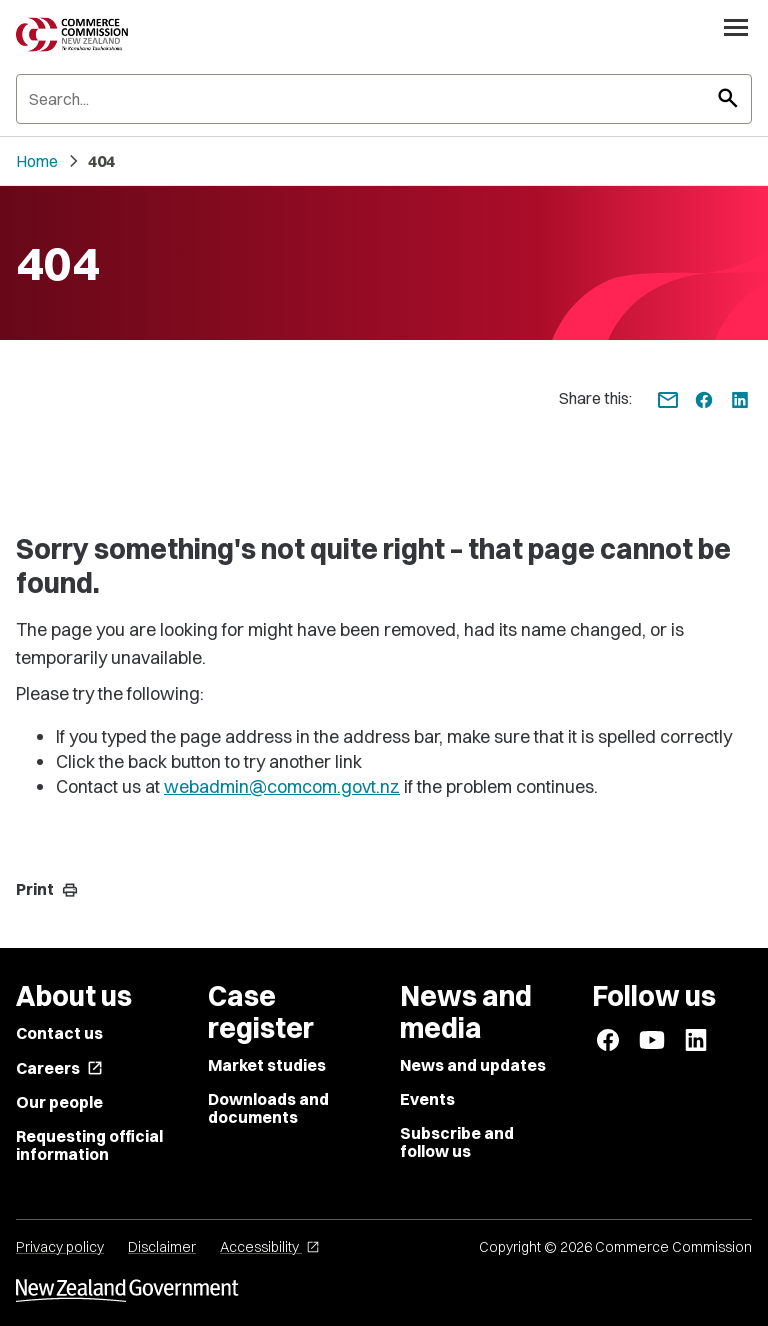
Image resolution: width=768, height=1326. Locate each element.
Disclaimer (162, 1247)
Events (427, 1099)
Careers (59, 1068)
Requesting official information (89, 1145)
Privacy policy (60, 1247)
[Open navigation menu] (736, 27)
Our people (59, 1102)
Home (37, 161)
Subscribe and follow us (457, 1142)
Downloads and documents (268, 1108)
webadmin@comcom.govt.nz (282, 786)
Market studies (267, 1065)
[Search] (384, 99)
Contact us (59, 1033)
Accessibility (270, 1247)
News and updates (473, 1065)
